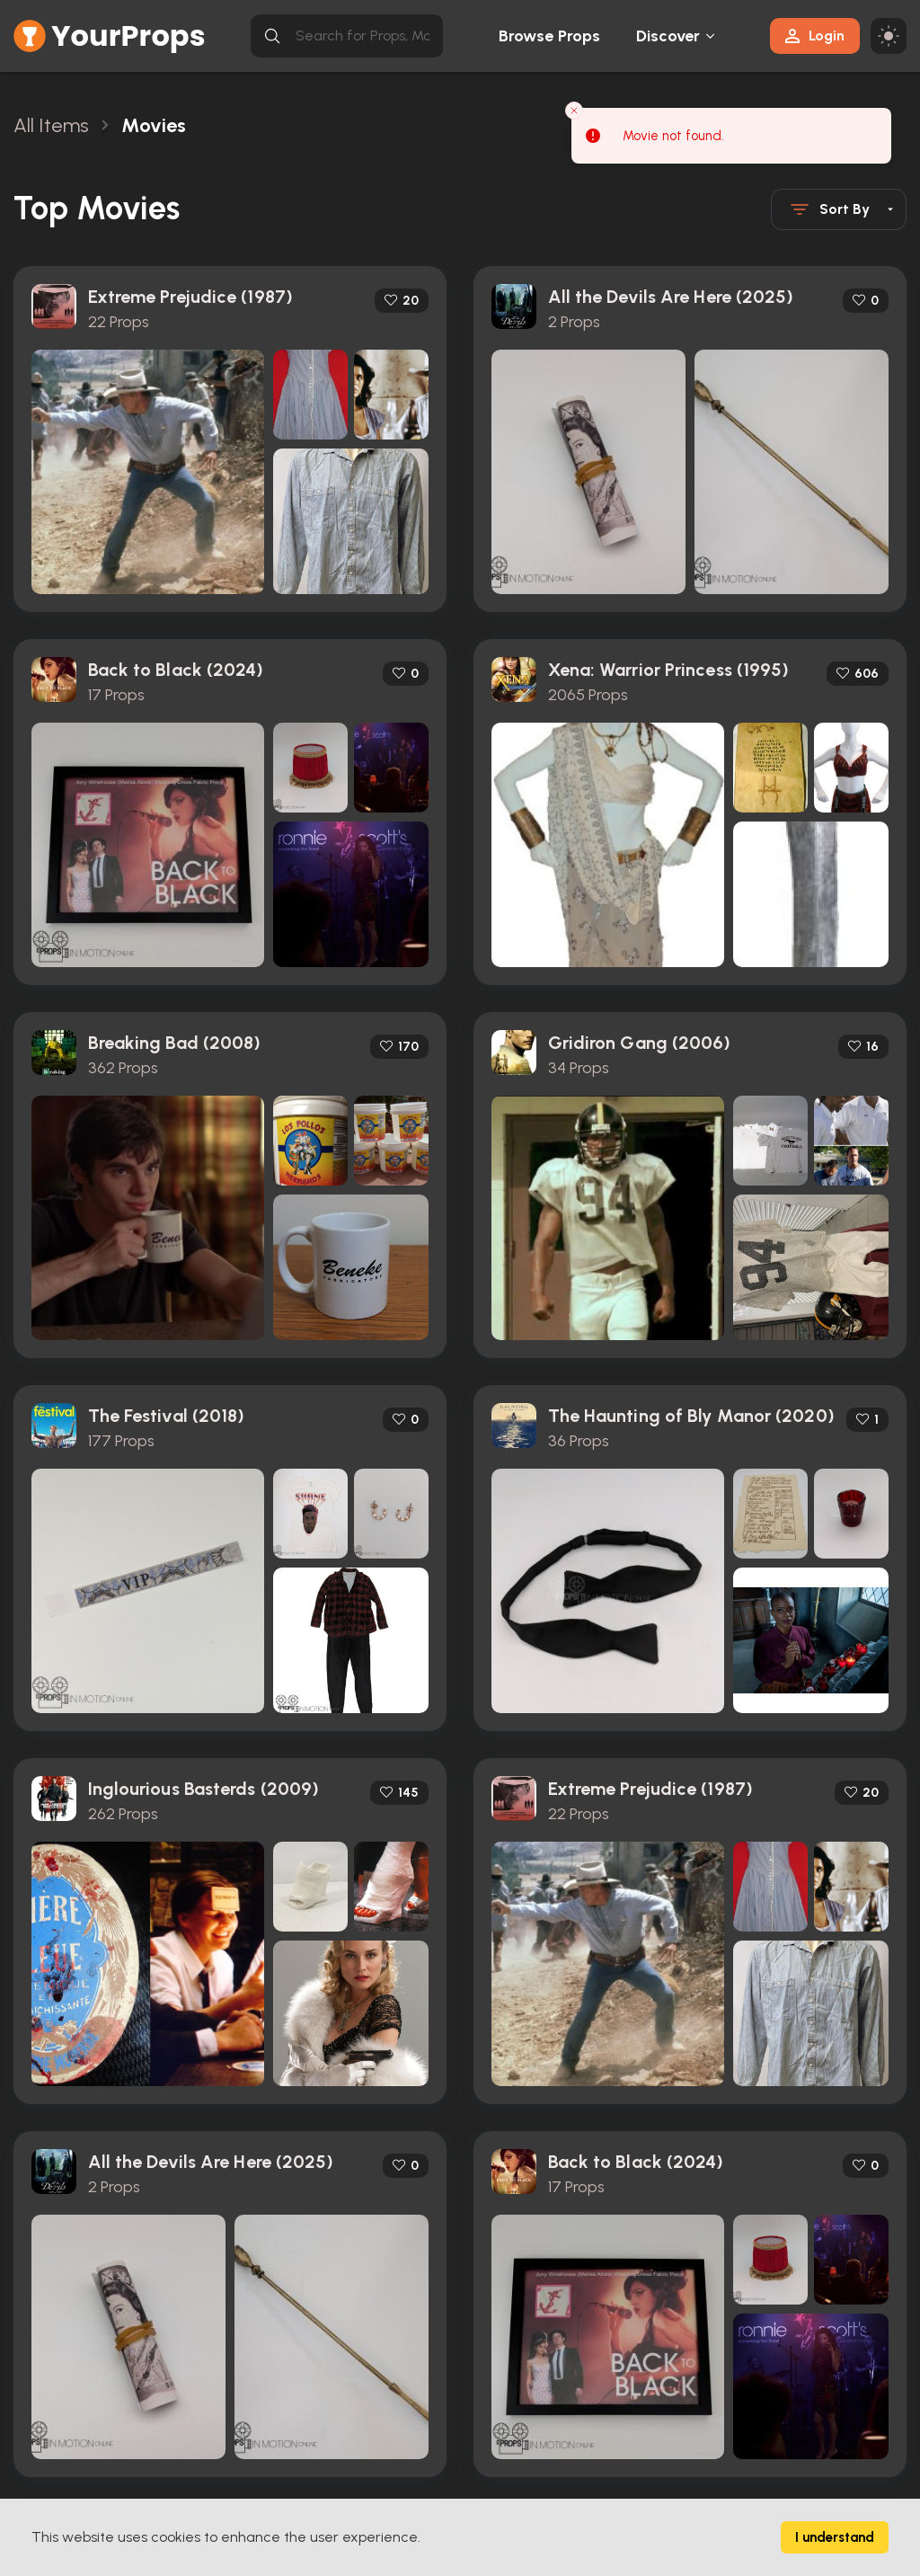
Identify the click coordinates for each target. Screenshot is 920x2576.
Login (815, 35)
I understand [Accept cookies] (834, 2537)
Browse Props (549, 36)
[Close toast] (574, 111)
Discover (668, 36)
